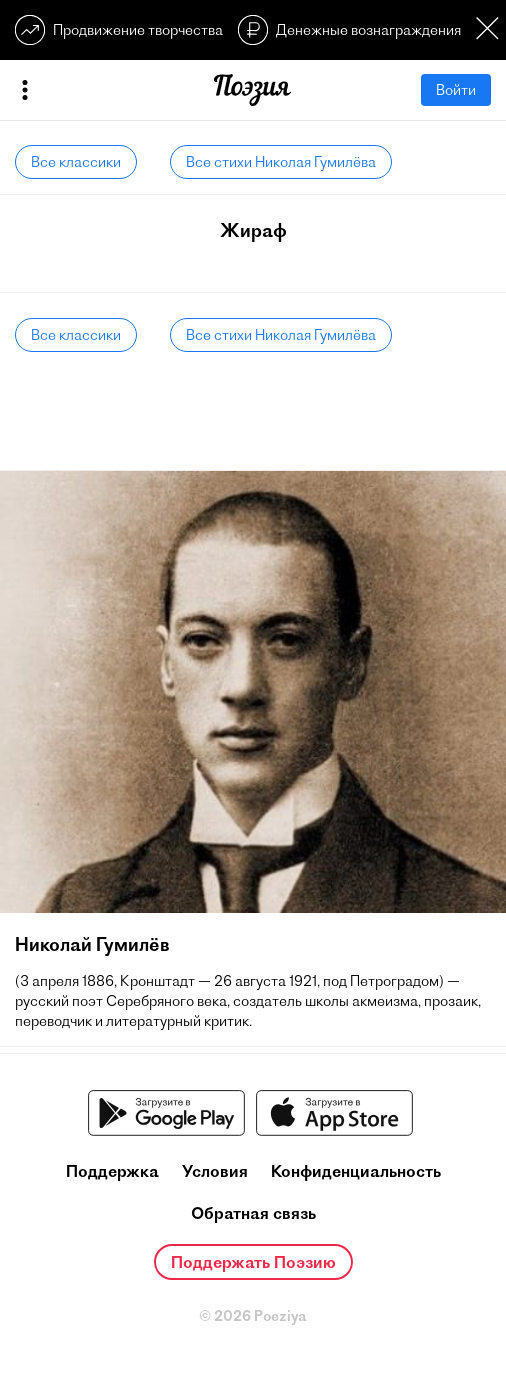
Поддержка (112, 1171)
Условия (215, 1171)
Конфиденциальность (356, 1171)
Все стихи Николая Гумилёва (281, 162)
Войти (456, 90)
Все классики (76, 162)
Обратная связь (253, 1213)
